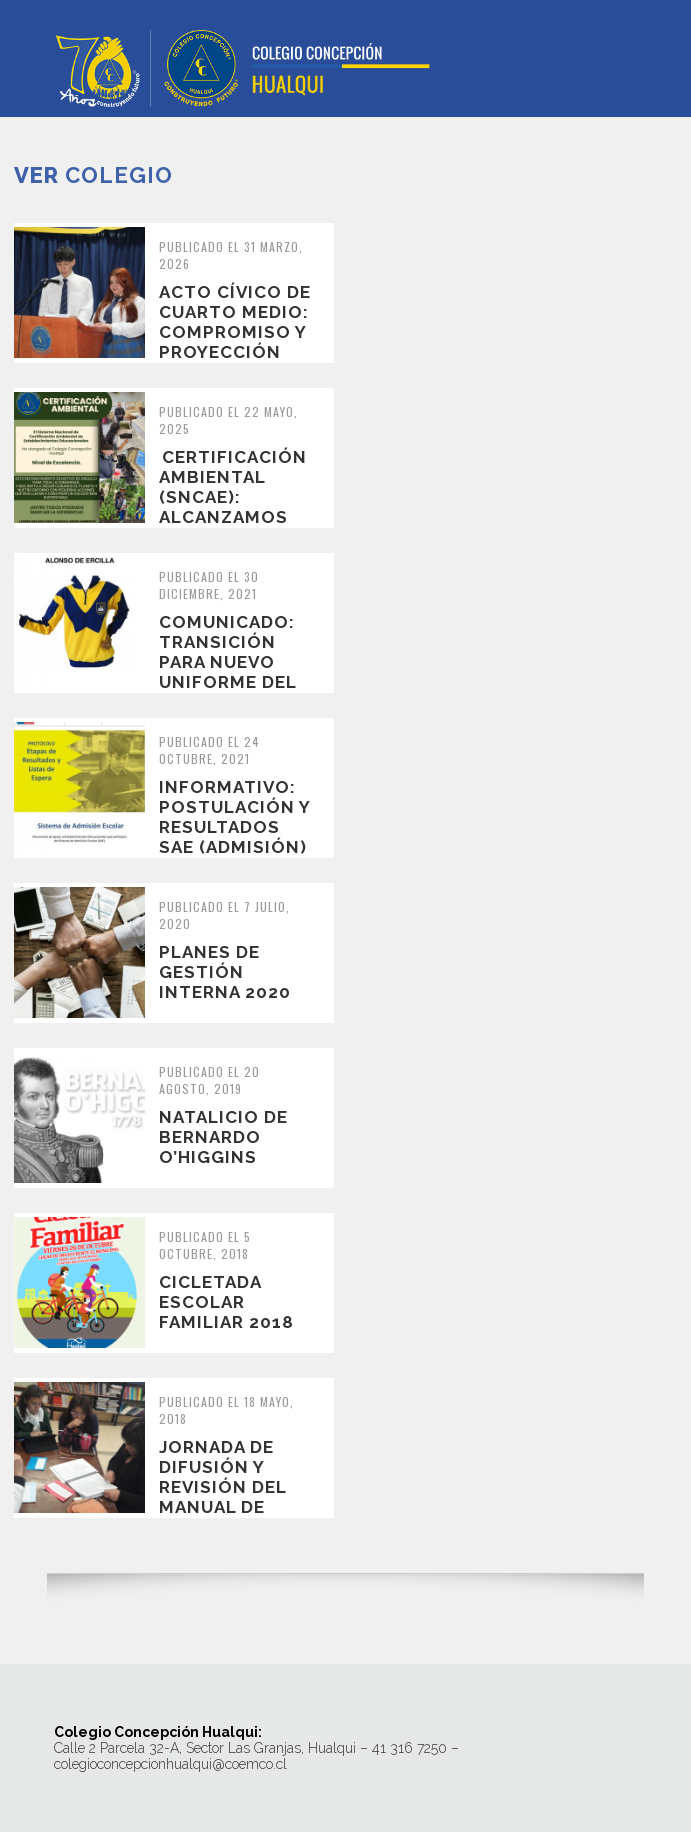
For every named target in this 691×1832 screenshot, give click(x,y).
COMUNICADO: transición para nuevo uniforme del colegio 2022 (227, 662)
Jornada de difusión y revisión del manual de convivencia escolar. (222, 1497)
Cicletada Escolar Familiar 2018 (226, 1302)
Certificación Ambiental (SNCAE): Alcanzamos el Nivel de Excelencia (233, 507)
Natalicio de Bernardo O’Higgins (223, 1137)
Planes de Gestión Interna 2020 (225, 972)
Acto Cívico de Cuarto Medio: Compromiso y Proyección (235, 322)
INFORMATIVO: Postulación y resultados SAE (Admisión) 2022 (234, 827)
